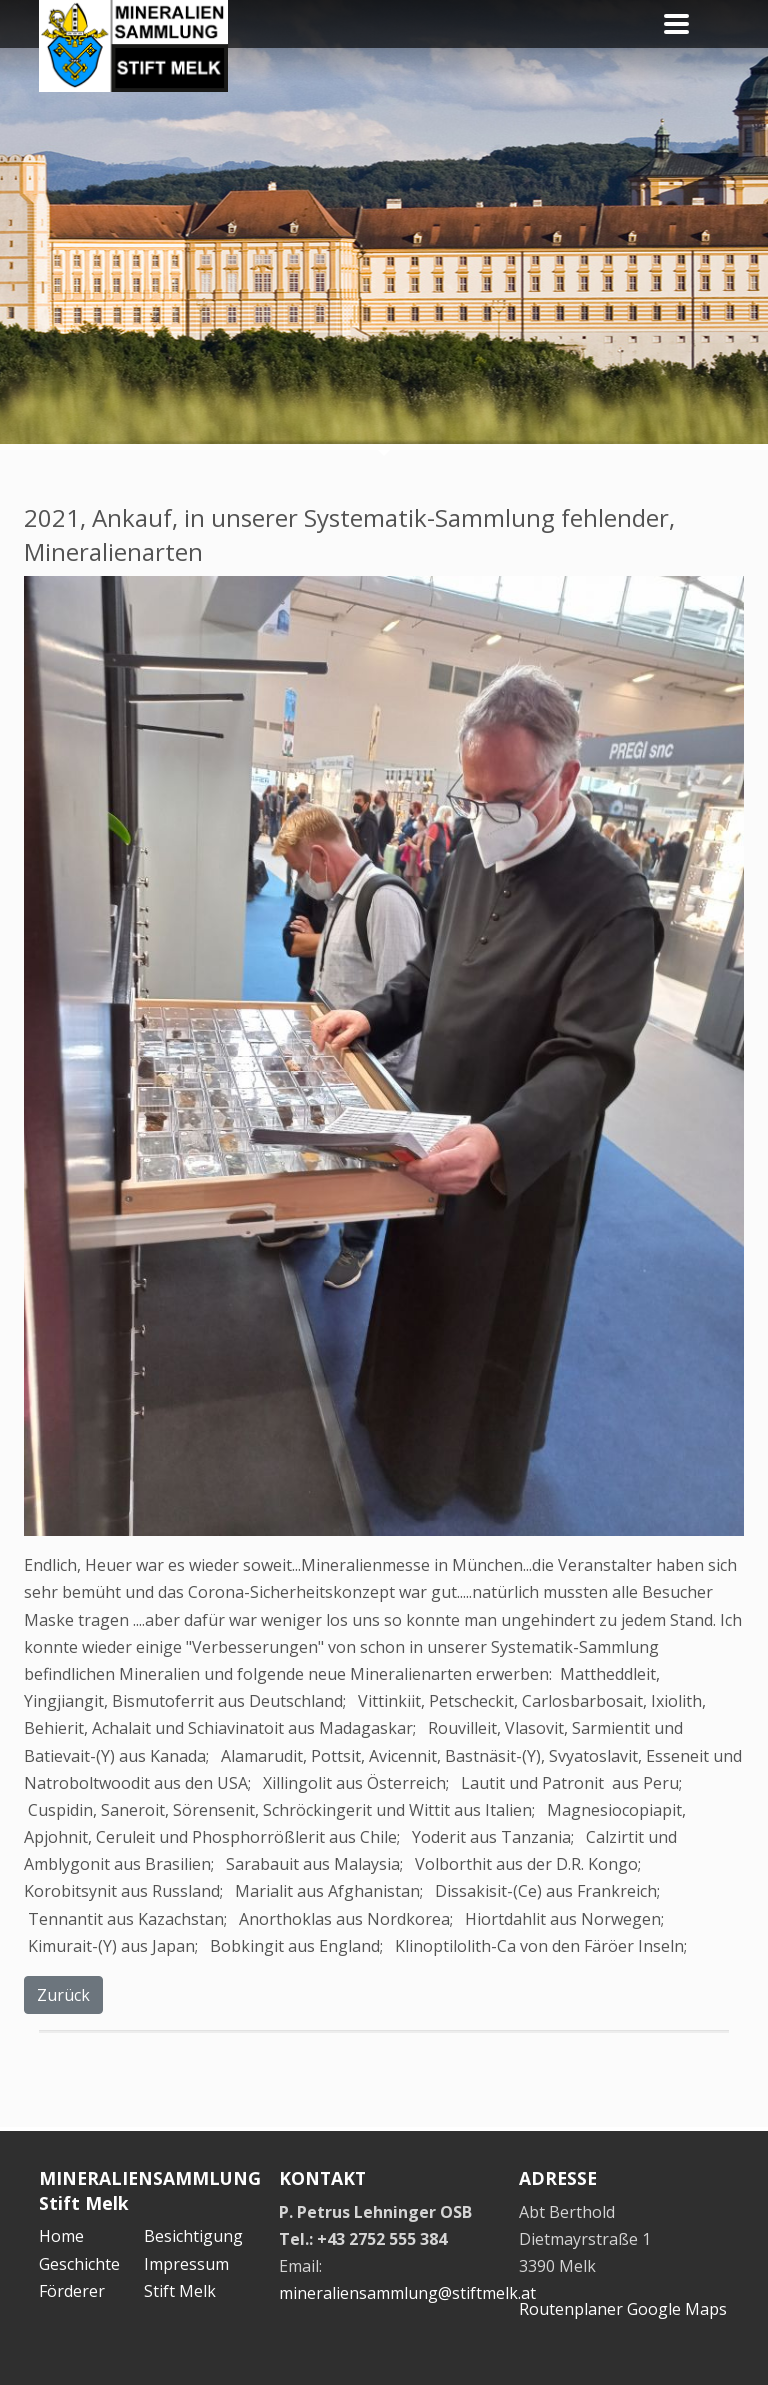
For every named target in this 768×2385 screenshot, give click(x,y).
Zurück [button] (63, 1995)
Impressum (186, 2264)
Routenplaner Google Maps (623, 2309)
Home (61, 2236)
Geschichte (79, 2264)
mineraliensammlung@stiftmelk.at (407, 2293)
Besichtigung (193, 2236)
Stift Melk (180, 2291)
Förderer (72, 2291)
